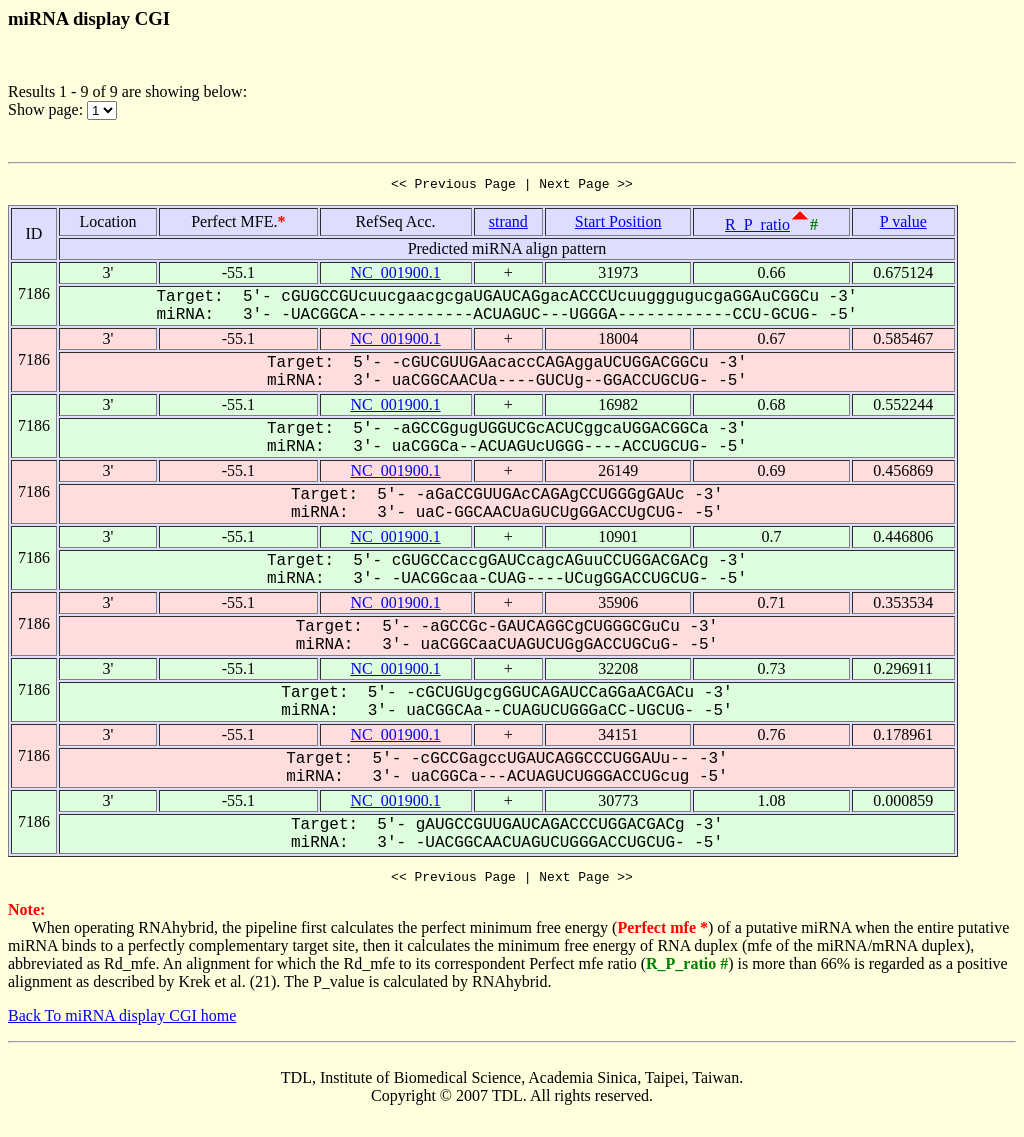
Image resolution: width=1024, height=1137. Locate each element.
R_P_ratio (757, 227)
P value (903, 224)
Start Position (618, 224)
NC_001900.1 (395, 275)
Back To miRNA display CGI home (122, 1021)
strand (508, 224)
